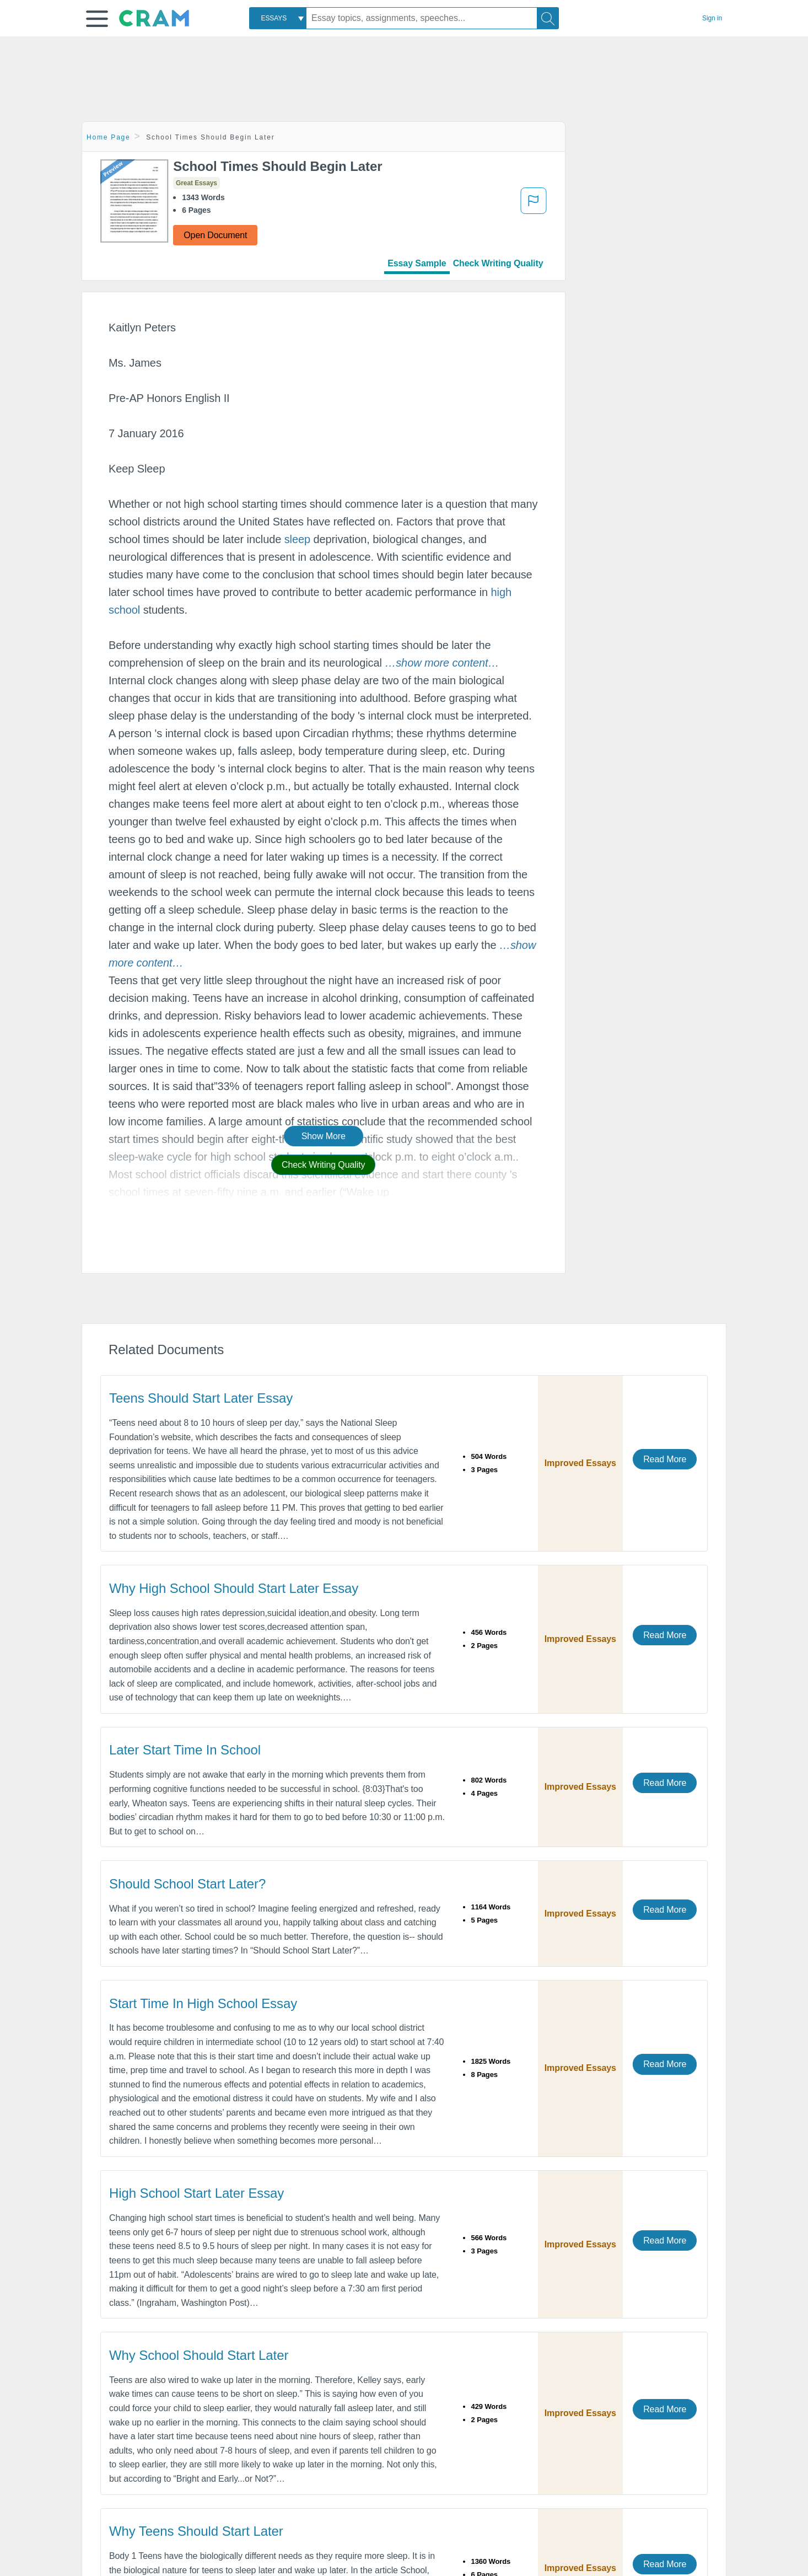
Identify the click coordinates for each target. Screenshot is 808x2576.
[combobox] (277, 18)
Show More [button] (323, 1136)
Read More (664, 1459)
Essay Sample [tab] (416, 263)
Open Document (215, 235)
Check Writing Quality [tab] (498, 263)
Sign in (712, 18)
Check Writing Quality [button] (323, 1164)
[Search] (548, 18)
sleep (297, 539)
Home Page (109, 137)
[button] (97, 19)
